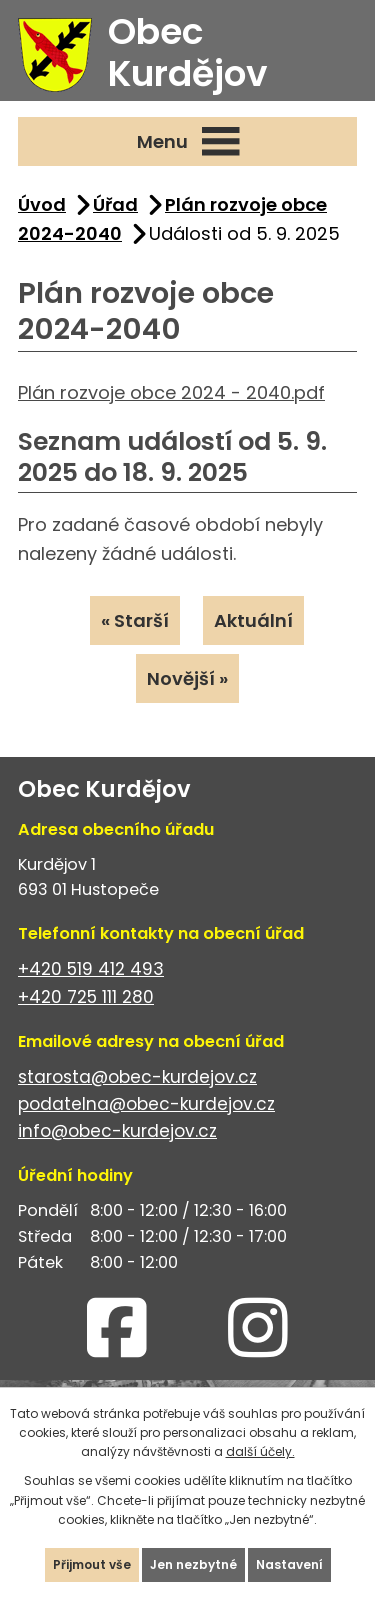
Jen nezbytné (193, 1564)
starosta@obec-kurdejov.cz (137, 1077)
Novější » (187, 678)
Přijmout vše (92, 1564)
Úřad (115, 204)
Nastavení (289, 1564)
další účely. (260, 1451)
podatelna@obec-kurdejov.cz (146, 1104)
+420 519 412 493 (91, 969)
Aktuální (253, 620)
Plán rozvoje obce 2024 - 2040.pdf (171, 392)
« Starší (135, 620)
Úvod (42, 204)
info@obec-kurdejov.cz (117, 1131)
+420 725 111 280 (86, 997)
